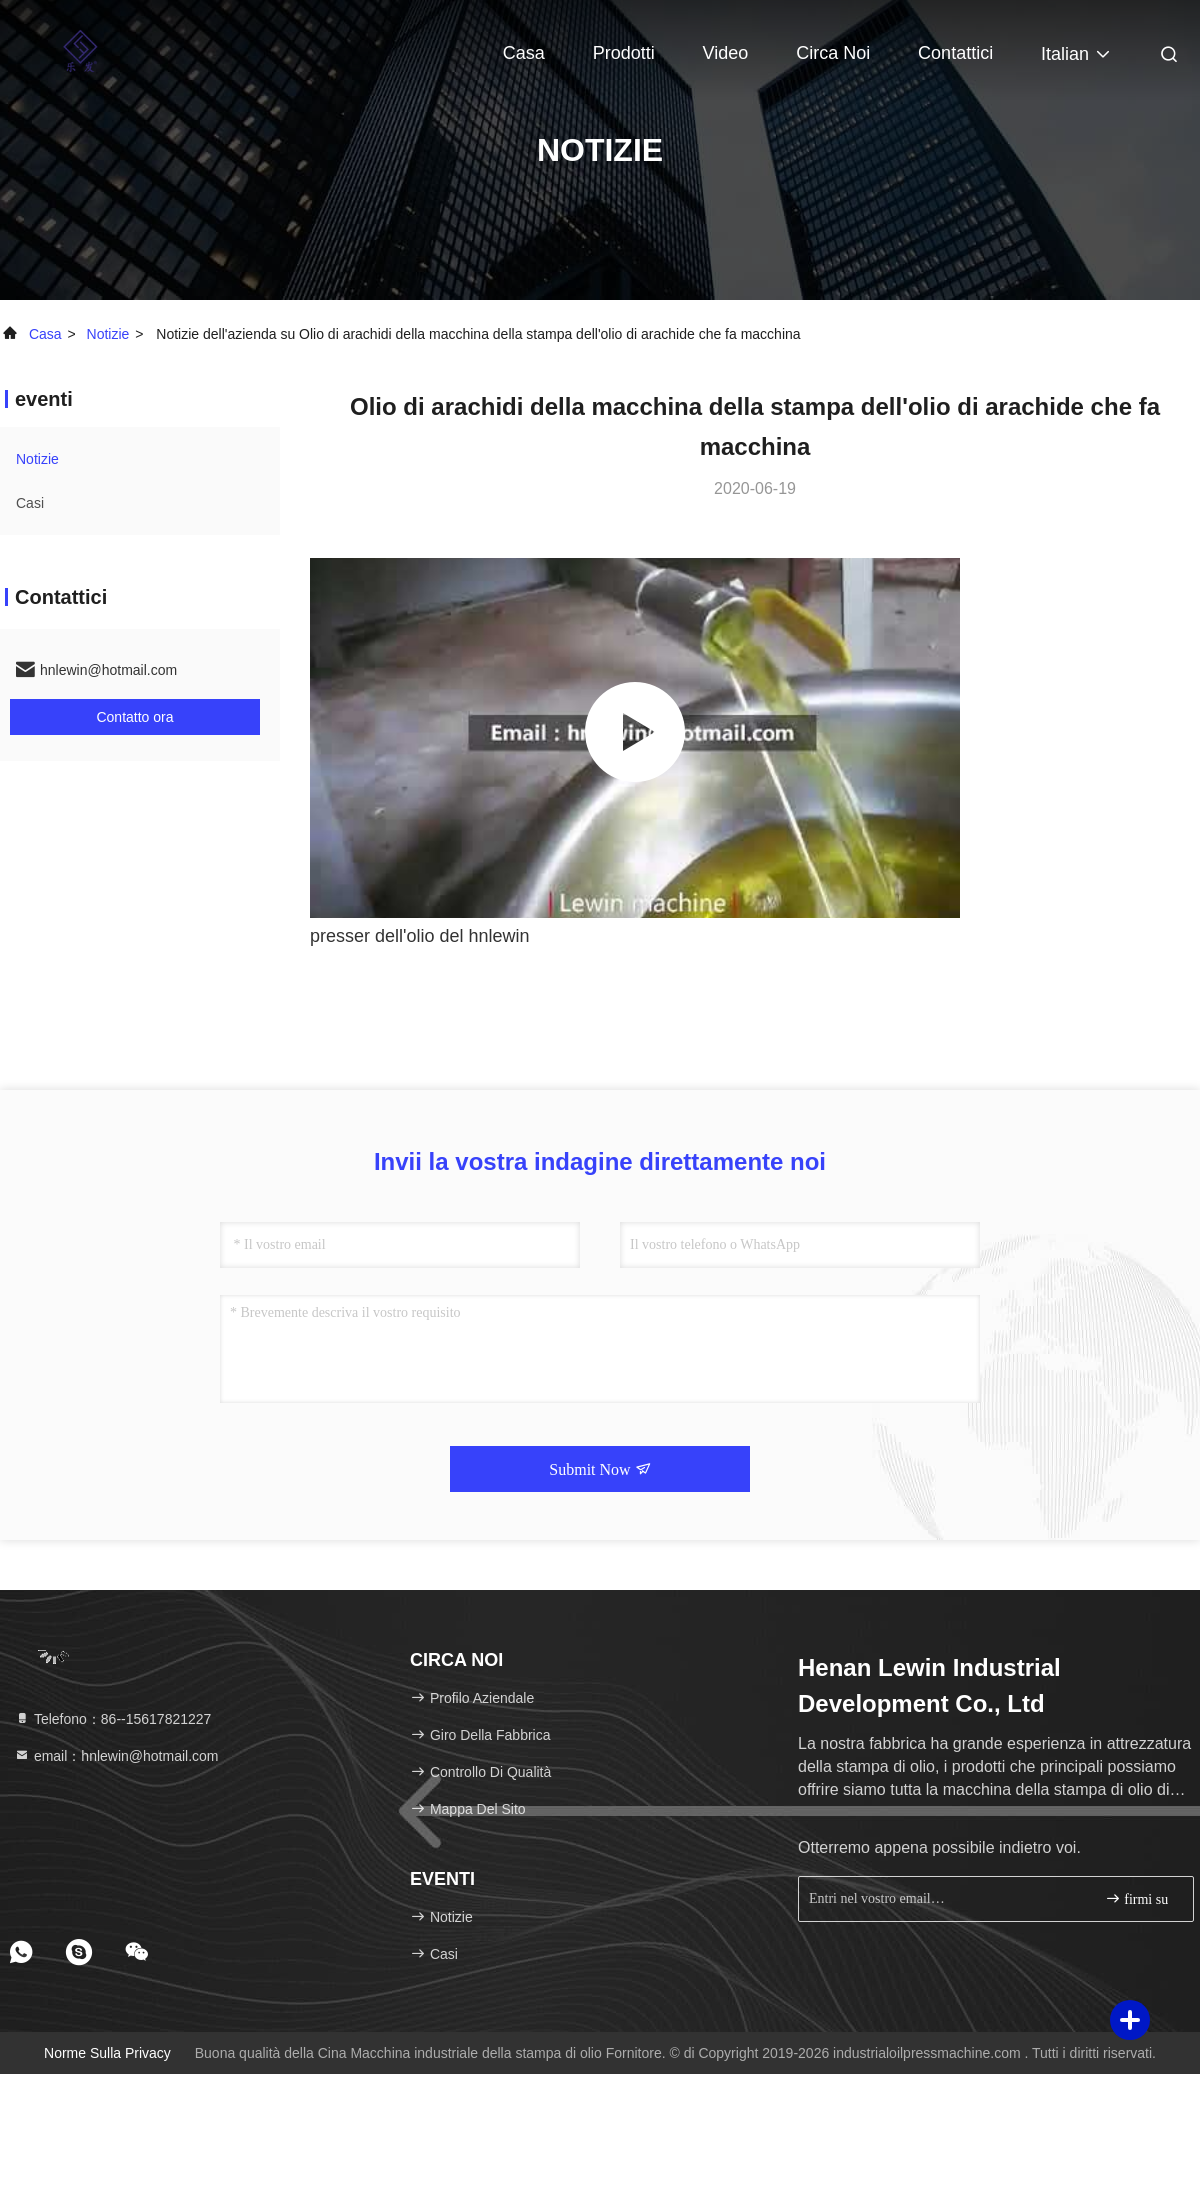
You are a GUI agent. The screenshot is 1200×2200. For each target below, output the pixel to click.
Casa (524, 53)
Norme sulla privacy (107, 2053)
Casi (30, 503)
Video (726, 53)
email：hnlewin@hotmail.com (116, 1756)
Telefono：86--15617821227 (112, 1719)
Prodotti (624, 53)
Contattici (955, 53)
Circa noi (833, 53)
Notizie (108, 334)
